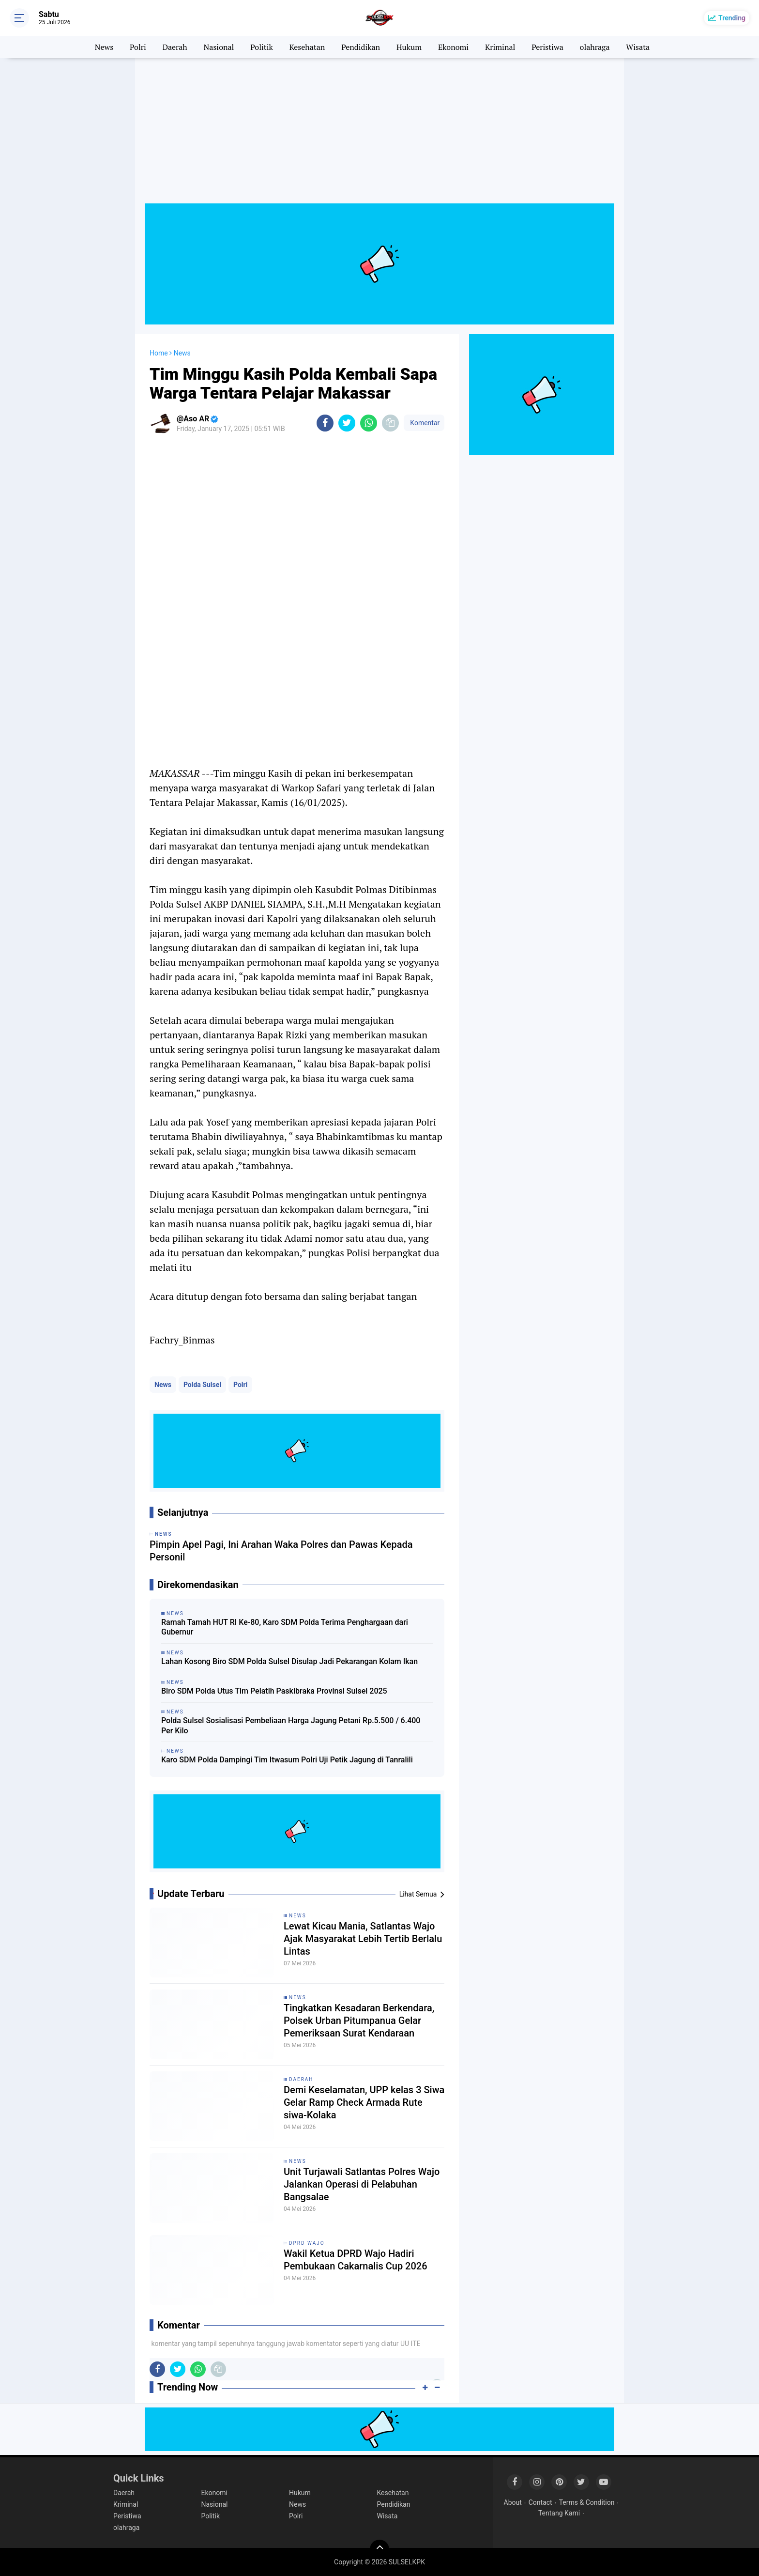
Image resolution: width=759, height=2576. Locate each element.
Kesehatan (307, 47)
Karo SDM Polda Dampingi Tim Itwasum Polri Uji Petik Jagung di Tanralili (287, 1759)
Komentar (424, 423)
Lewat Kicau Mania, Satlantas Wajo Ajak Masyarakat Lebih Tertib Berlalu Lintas (363, 1938)
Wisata (638, 47)
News (104, 47)
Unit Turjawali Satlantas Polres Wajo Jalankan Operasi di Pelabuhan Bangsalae (362, 2184)
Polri (138, 47)
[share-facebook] (325, 423)
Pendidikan (360, 47)
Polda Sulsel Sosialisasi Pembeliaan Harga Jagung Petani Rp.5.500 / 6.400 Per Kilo (290, 1725)
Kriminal (500, 47)
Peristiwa (547, 47)
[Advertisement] (379, 135)
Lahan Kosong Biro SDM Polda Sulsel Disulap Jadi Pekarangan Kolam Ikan (289, 1661)
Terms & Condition (587, 2502)
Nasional (219, 47)
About (513, 2502)
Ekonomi (453, 47)
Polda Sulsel (202, 1384)
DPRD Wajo (307, 2243)
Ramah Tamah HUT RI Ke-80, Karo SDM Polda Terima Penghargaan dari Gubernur (284, 1627)
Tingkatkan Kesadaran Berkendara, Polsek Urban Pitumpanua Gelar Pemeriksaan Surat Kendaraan (359, 2020)
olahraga (595, 47)
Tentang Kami (559, 2513)
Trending (731, 18)
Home (159, 353)
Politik (261, 47)
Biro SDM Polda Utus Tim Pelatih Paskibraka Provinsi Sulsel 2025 (274, 1691)
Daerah (175, 47)
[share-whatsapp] (368, 423)
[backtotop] (379, 2549)
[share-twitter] (346, 423)
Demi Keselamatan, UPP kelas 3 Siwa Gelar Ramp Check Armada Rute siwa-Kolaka (364, 2102)
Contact (540, 2502)
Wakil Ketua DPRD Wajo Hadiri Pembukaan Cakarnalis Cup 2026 (355, 2260)
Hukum (409, 47)
